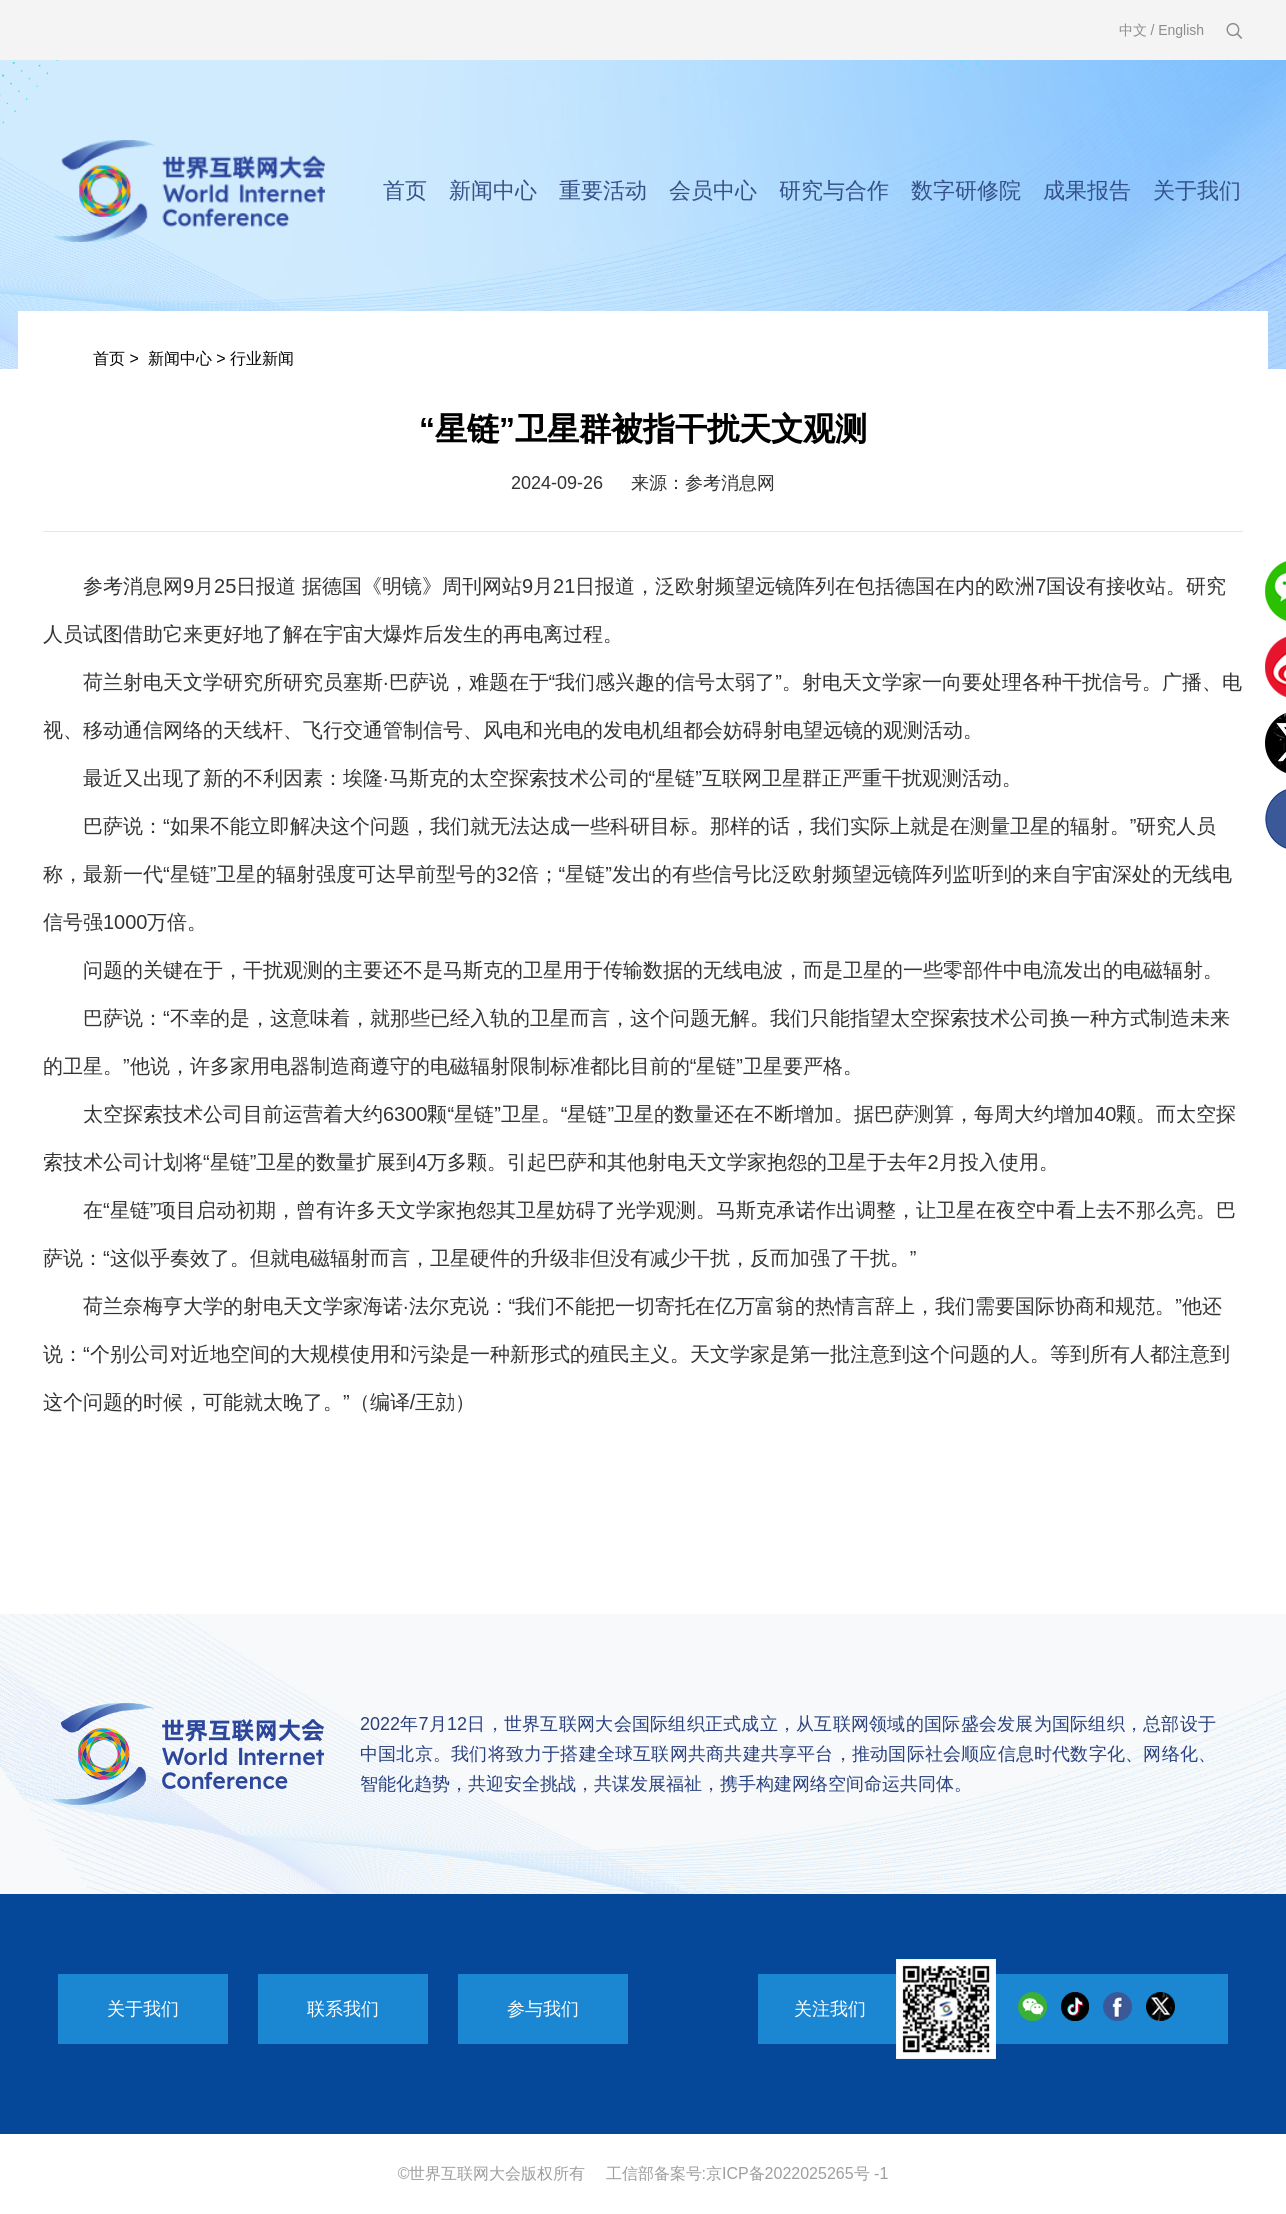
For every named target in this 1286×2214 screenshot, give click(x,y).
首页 (405, 190)
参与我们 (543, 2009)
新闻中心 (493, 190)
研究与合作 (834, 190)
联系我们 (343, 2009)
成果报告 (1087, 190)
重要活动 (603, 190)
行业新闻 (262, 358)
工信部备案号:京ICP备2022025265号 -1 (747, 2173)
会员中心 (713, 190)
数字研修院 (966, 190)
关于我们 (1197, 190)
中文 (1133, 30)
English (1181, 30)
